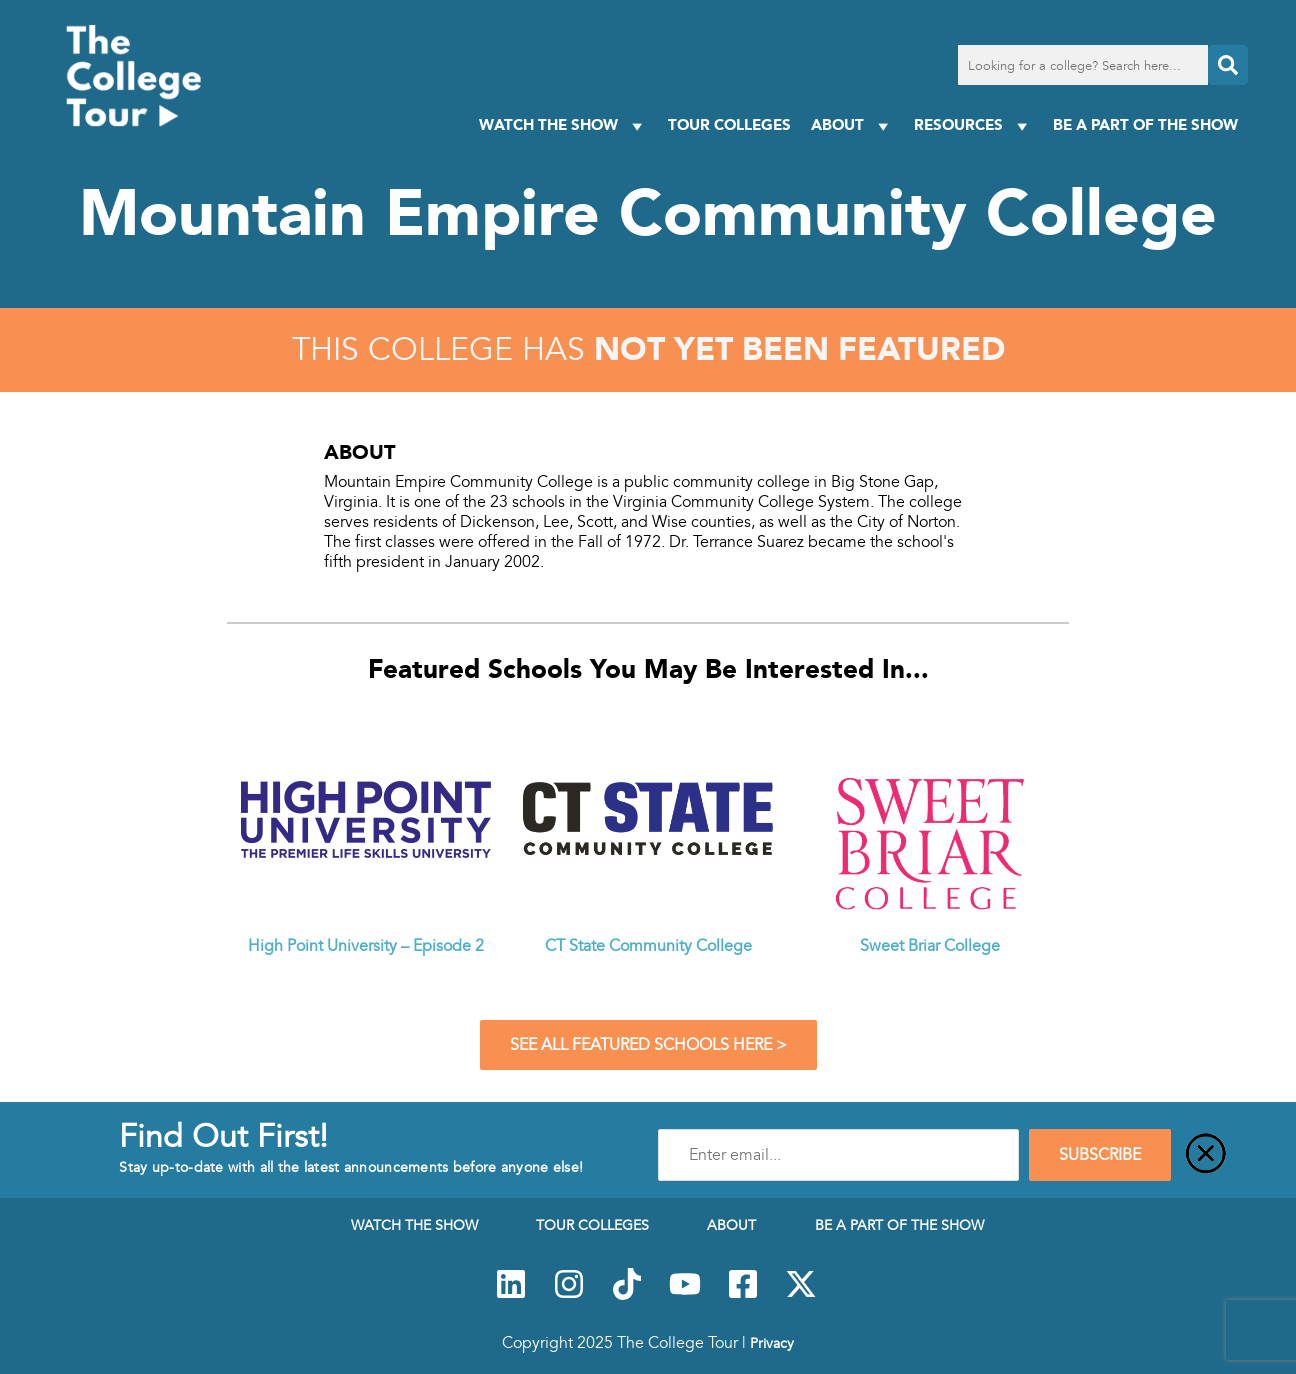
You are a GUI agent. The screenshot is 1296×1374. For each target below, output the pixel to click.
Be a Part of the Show (1145, 124)
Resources (973, 125)
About (852, 125)
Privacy (772, 1343)
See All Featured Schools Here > (648, 1045)
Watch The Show (563, 125)
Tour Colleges (729, 124)
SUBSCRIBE (1100, 1155)
